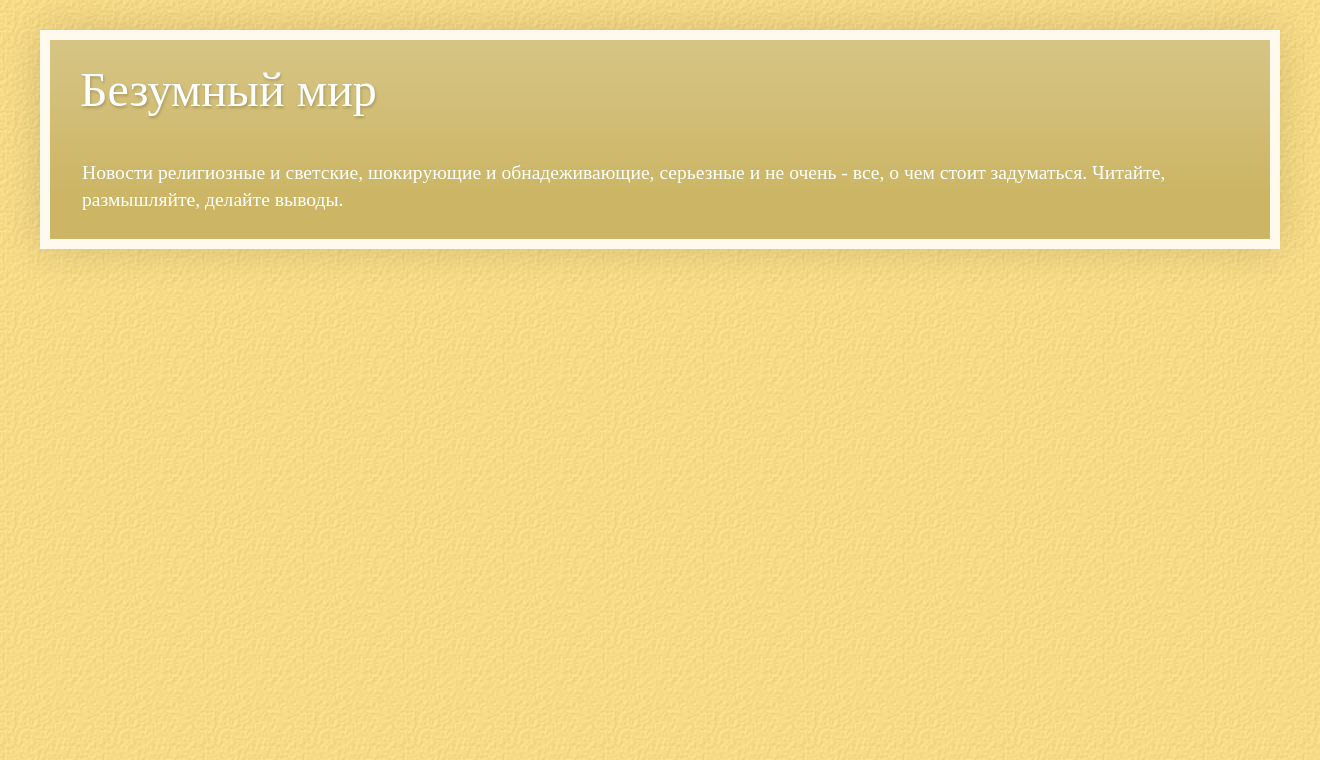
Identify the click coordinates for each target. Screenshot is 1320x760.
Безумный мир (228, 89)
